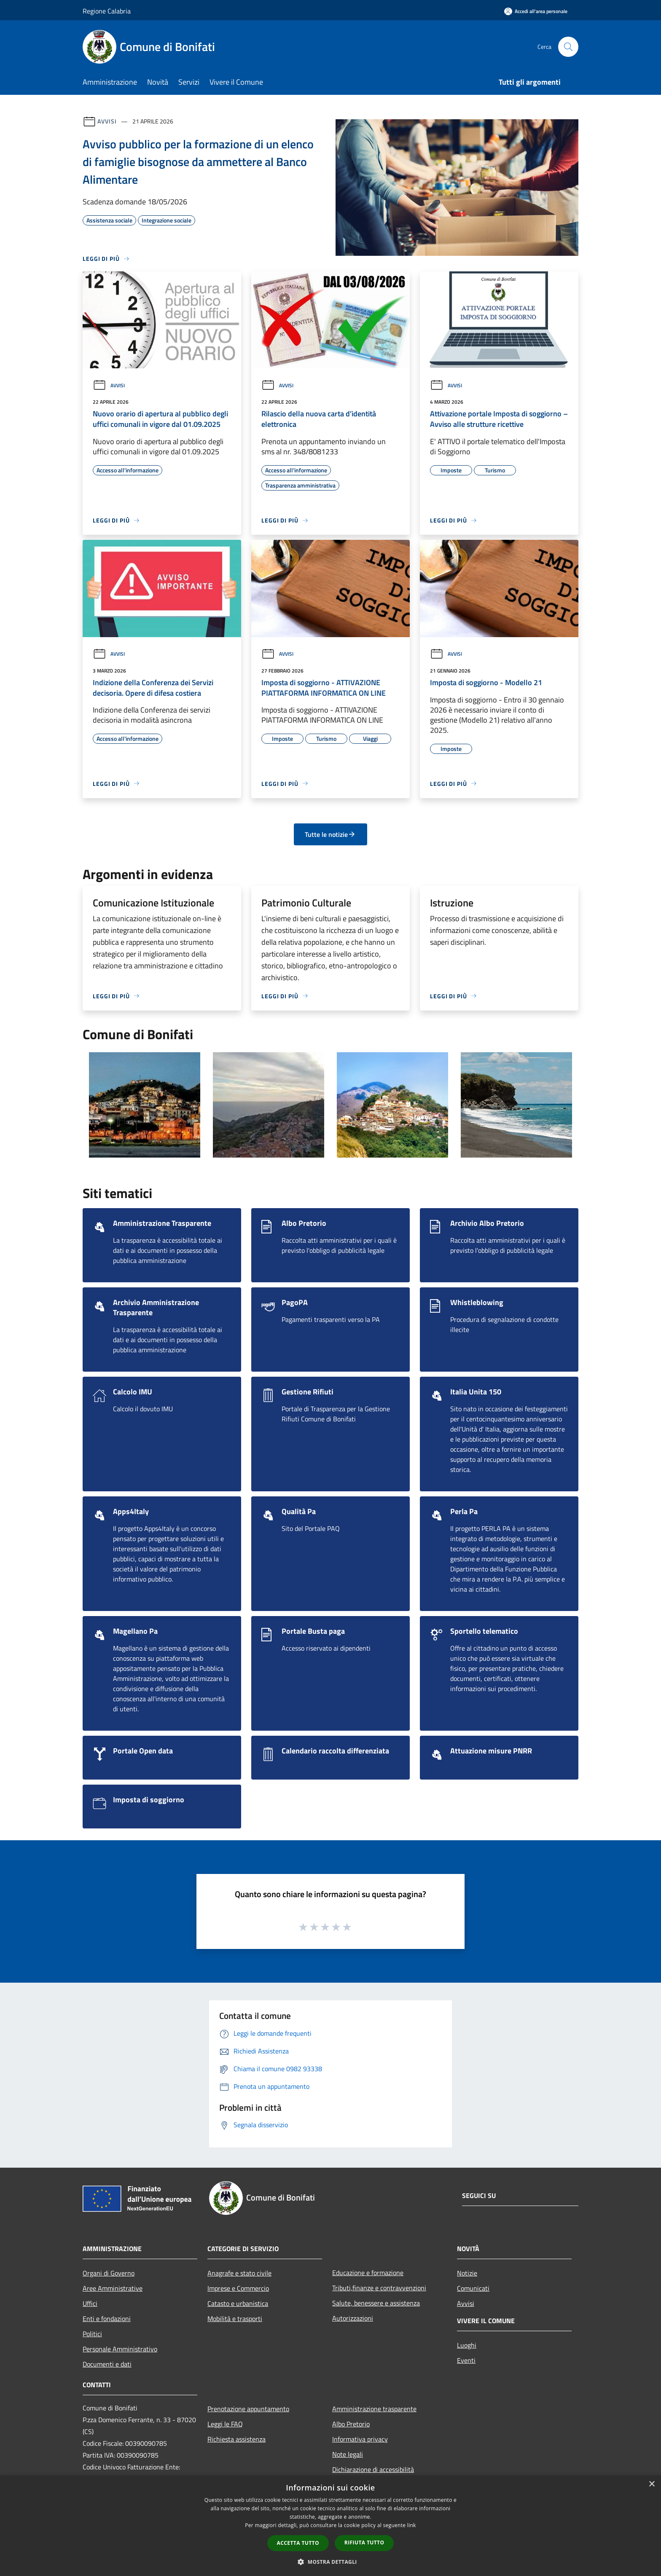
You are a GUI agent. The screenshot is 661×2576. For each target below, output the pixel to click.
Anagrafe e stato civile (239, 2273)
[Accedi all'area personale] (535, 11)
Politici (92, 2334)
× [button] (651, 2484)
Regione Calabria (107, 11)
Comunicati (473, 2288)
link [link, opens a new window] (411, 2525)
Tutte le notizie (330, 834)
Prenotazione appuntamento (248, 2409)
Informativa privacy (360, 2439)
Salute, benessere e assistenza (376, 2303)
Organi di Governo (108, 2273)
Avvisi (106, 121)
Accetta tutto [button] (298, 2543)
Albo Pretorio (351, 2424)
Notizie (467, 2273)
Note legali (347, 2454)
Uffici (90, 2303)
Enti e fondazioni (107, 2318)
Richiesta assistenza (236, 2439)
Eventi (466, 2360)
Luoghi (466, 2345)
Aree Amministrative (112, 2288)
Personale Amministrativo (120, 2349)
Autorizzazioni (352, 2318)
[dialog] (330, 2525)
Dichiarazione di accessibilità (373, 2469)
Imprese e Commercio (238, 2288)
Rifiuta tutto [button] (364, 2542)
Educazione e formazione (367, 2273)
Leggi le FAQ (225, 2424)
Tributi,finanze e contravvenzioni (379, 2288)
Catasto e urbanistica (237, 2303)
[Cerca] (568, 47)
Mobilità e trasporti (234, 2318)
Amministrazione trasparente (374, 2409)
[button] (330, 2561)
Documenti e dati (107, 2364)
